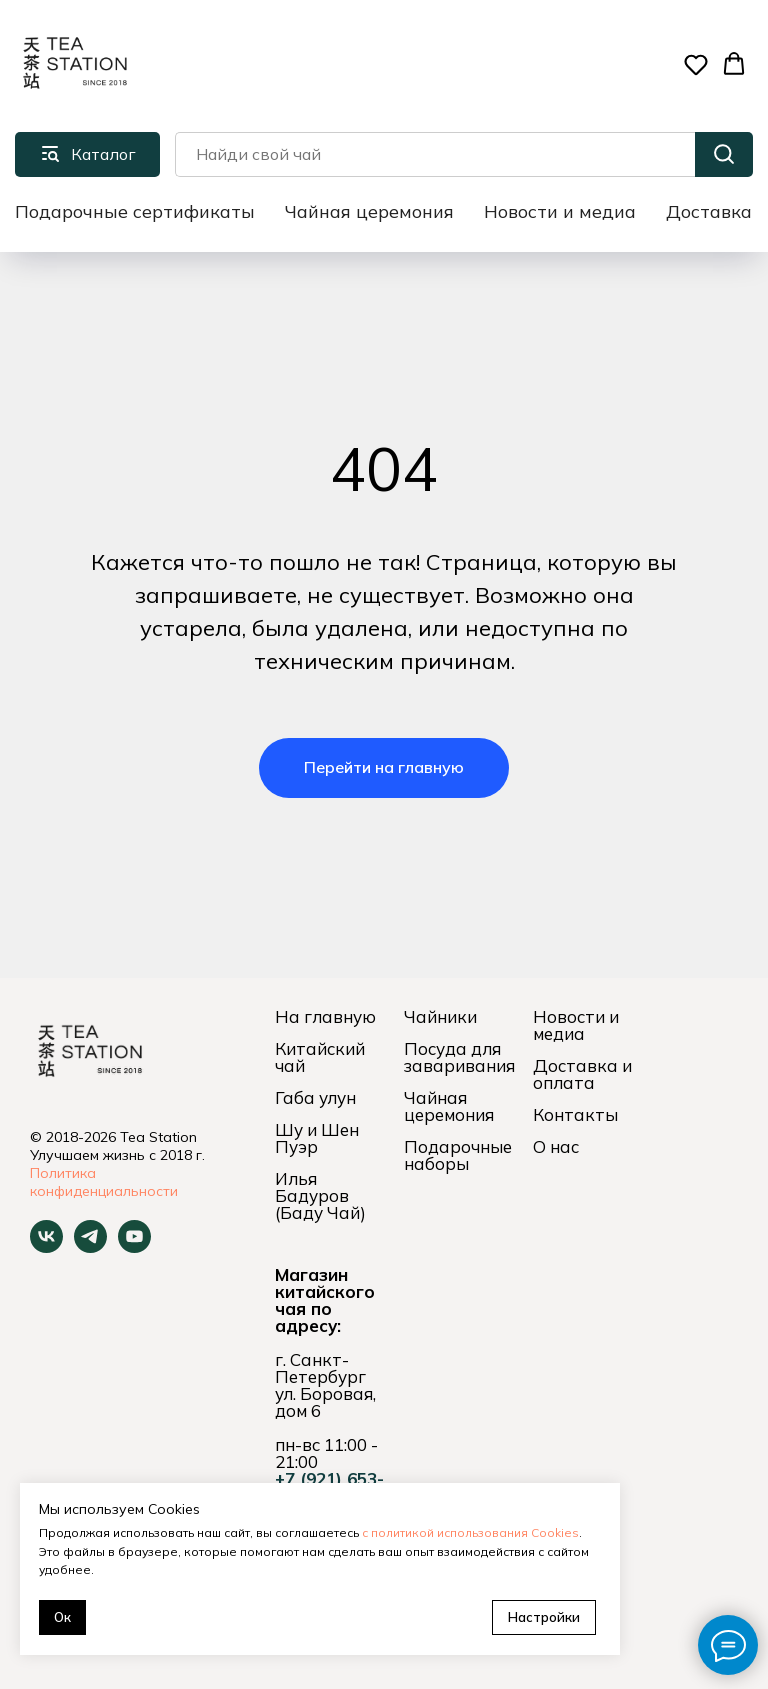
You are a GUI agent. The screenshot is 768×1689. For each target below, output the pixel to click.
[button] (696, 64)
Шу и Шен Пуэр (317, 1138)
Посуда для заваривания (459, 1057)
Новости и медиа (560, 211)
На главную (325, 1016)
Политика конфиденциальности (104, 1182)
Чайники (440, 1016)
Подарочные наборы (458, 1155)
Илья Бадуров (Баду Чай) (320, 1195)
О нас (556, 1146)
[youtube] (134, 1247)
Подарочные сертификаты (135, 211)
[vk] (46, 1247)
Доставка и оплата (582, 1074)
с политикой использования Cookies (470, 1532)
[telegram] (90, 1247)
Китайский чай (320, 1057)
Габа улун (315, 1097)
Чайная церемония (369, 211)
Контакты (575, 1114)
